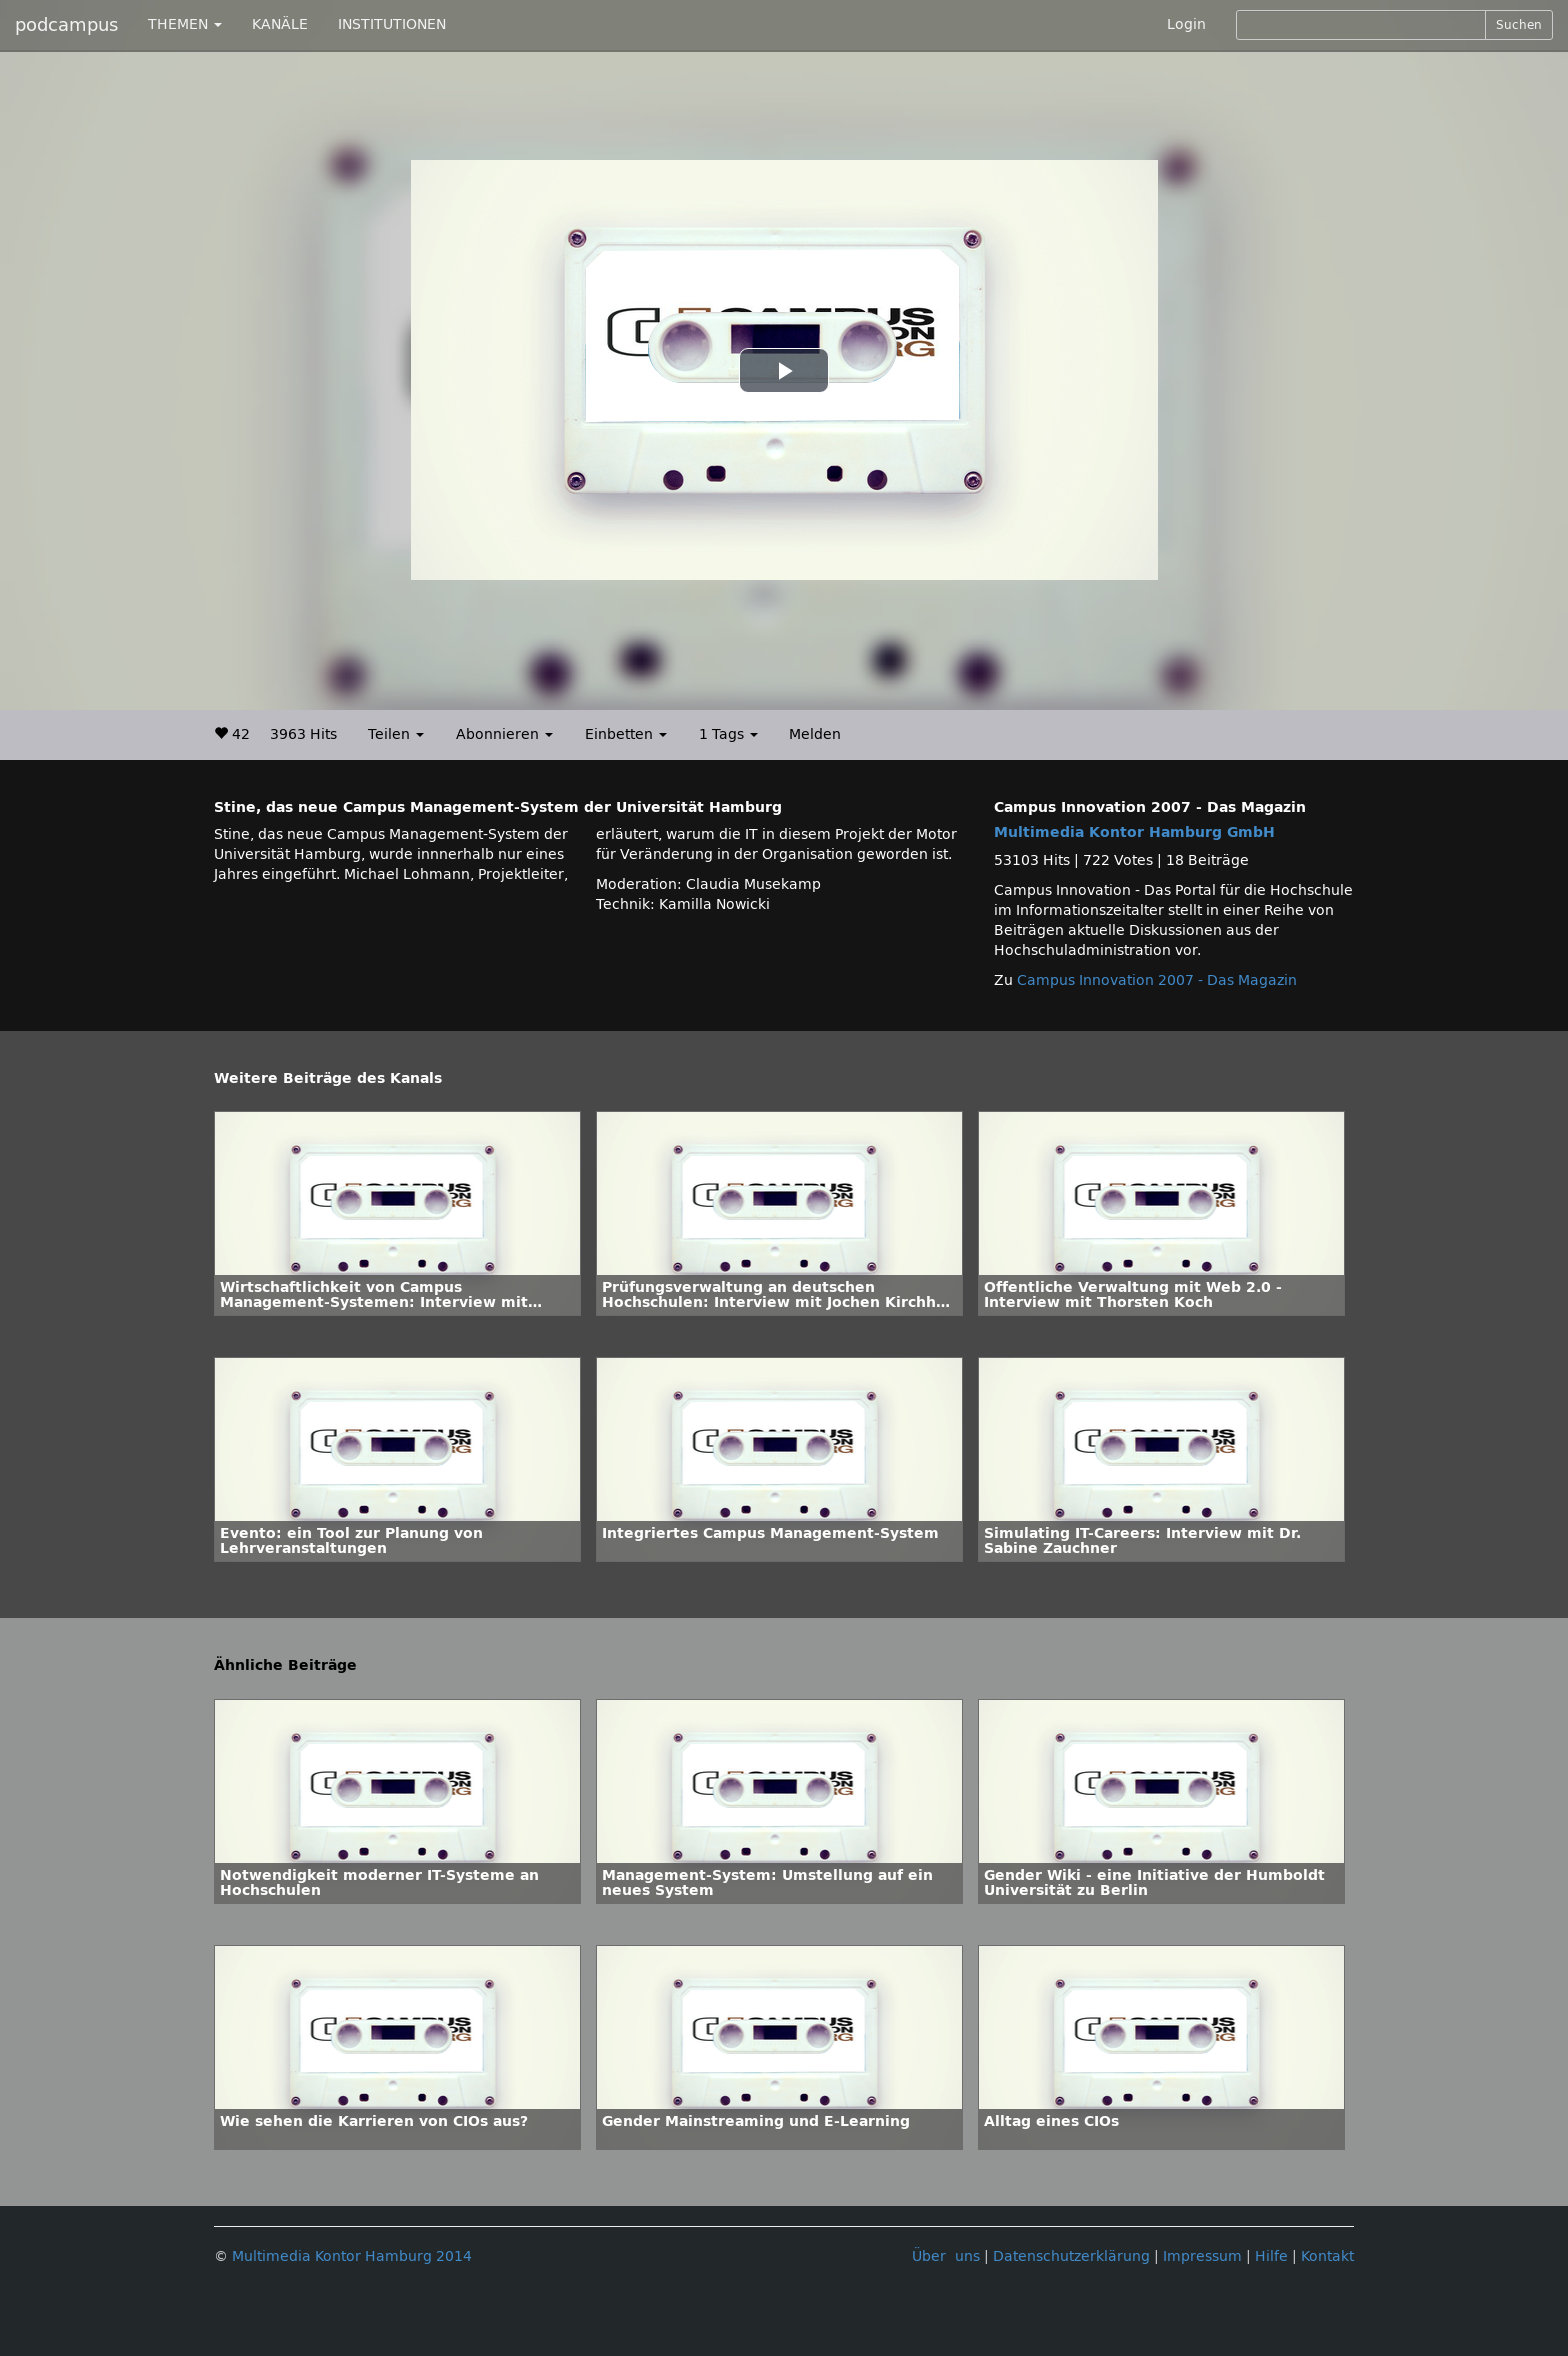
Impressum (1202, 2256)
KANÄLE (280, 24)
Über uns (946, 2256)
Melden (815, 734)
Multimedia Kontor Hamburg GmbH (1134, 832)
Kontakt (1327, 2256)
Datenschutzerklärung (1071, 2256)
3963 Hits (303, 734)
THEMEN (185, 24)
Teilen (396, 734)
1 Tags (728, 734)
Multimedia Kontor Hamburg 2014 (352, 2256)
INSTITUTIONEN (392, 24)
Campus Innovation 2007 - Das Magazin (1157, 980)
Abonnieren (504, 734)
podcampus (66, 25)
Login (1186, 24)
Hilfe (1271, 2256)
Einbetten (626, 734)
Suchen (1519, 25)
